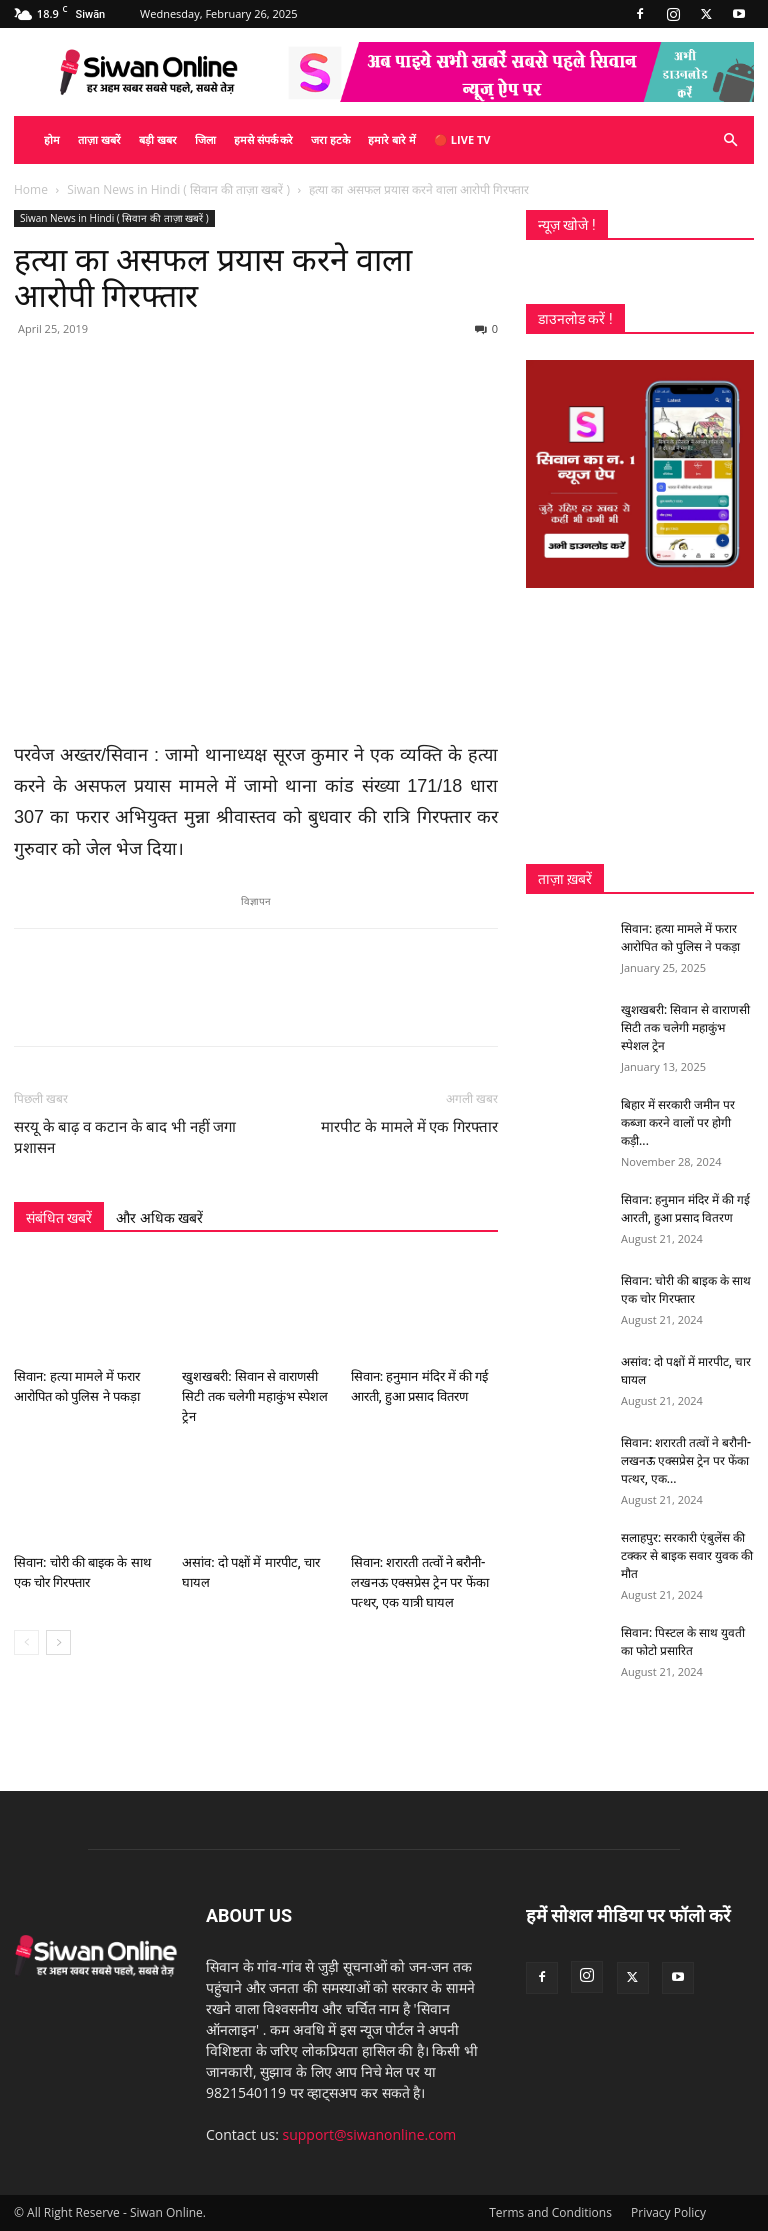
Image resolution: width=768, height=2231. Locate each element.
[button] (730, 140)
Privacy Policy (668, 2212)
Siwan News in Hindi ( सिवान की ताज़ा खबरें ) (178, 189)
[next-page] (58, 1642)
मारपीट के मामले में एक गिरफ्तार (409, 1127)
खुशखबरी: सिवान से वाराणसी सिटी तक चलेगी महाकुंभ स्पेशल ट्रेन (255, 1396)
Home (31, 189)
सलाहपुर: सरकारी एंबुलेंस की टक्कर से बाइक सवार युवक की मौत (687, 1556)
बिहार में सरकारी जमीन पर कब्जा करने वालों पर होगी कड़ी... (678, 1123)
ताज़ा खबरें (99, 139)
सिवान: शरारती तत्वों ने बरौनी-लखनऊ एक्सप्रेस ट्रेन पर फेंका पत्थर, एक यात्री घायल (420, 1582)
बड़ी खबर (158, 139)
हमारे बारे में (392, 139)
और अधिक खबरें (159, 1218)
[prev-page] (26, 1642)
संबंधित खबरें (59, 1218)
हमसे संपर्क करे (264, 139)
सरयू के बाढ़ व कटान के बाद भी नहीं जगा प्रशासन (125, 1137)
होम (52, 139)
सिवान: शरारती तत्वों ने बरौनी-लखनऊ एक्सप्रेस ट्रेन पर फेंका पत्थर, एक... (686, 1461)
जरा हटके (330, 139)
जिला (205, 139)
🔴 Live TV (462, 139)
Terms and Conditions (550, 2212)
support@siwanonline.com (370, 2134)
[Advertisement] (640, 726)
